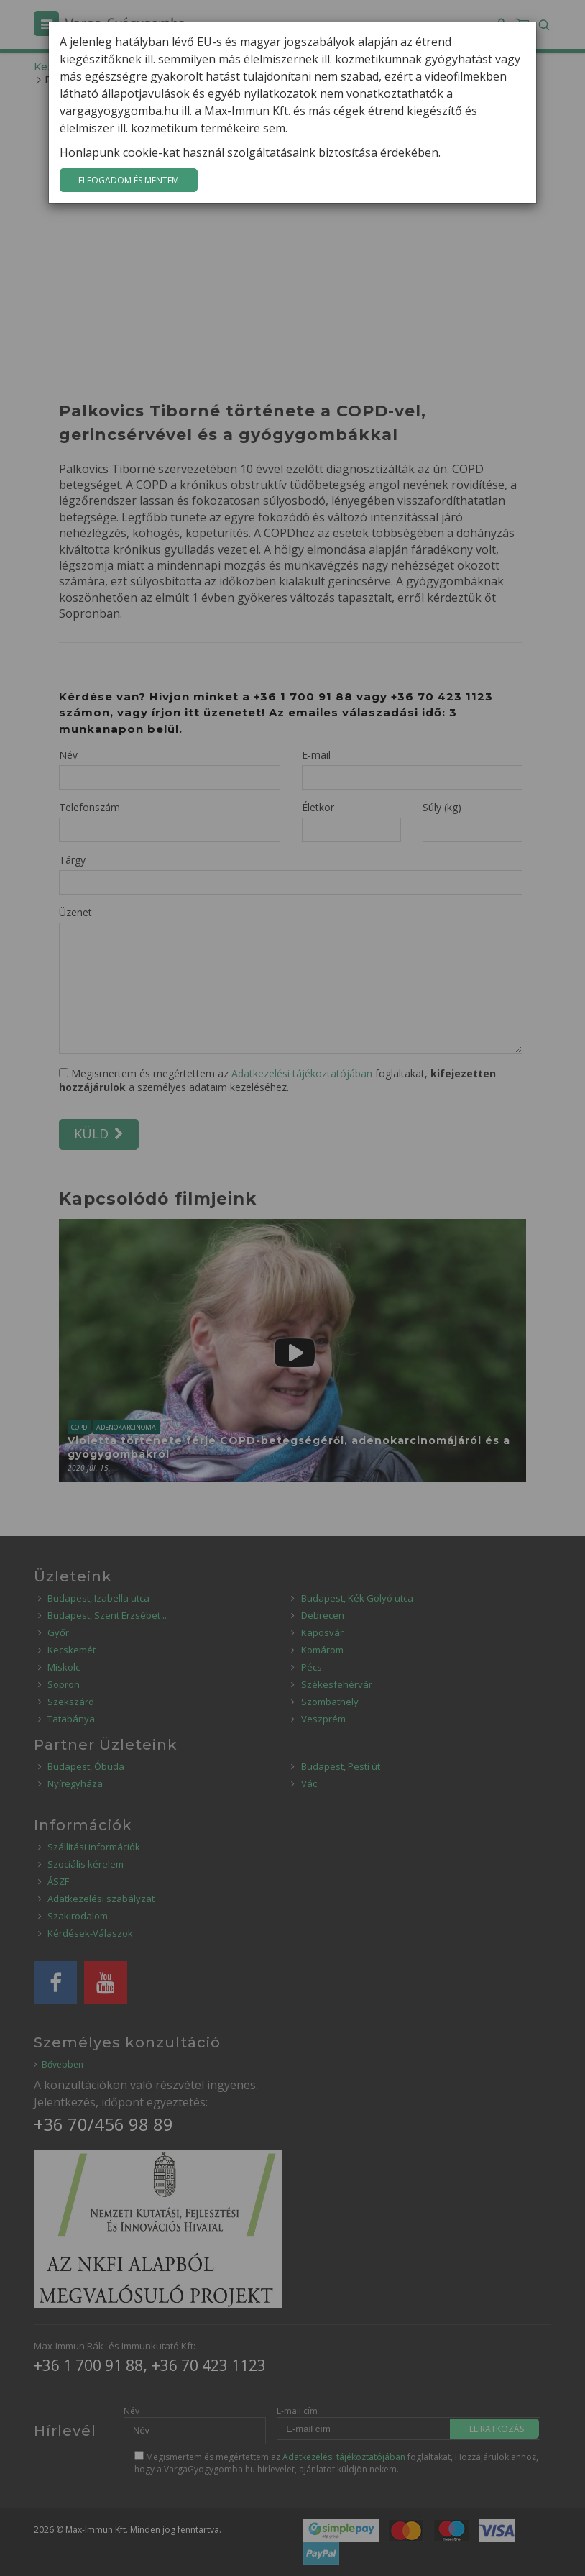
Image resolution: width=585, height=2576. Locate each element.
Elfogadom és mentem (128, 180)
